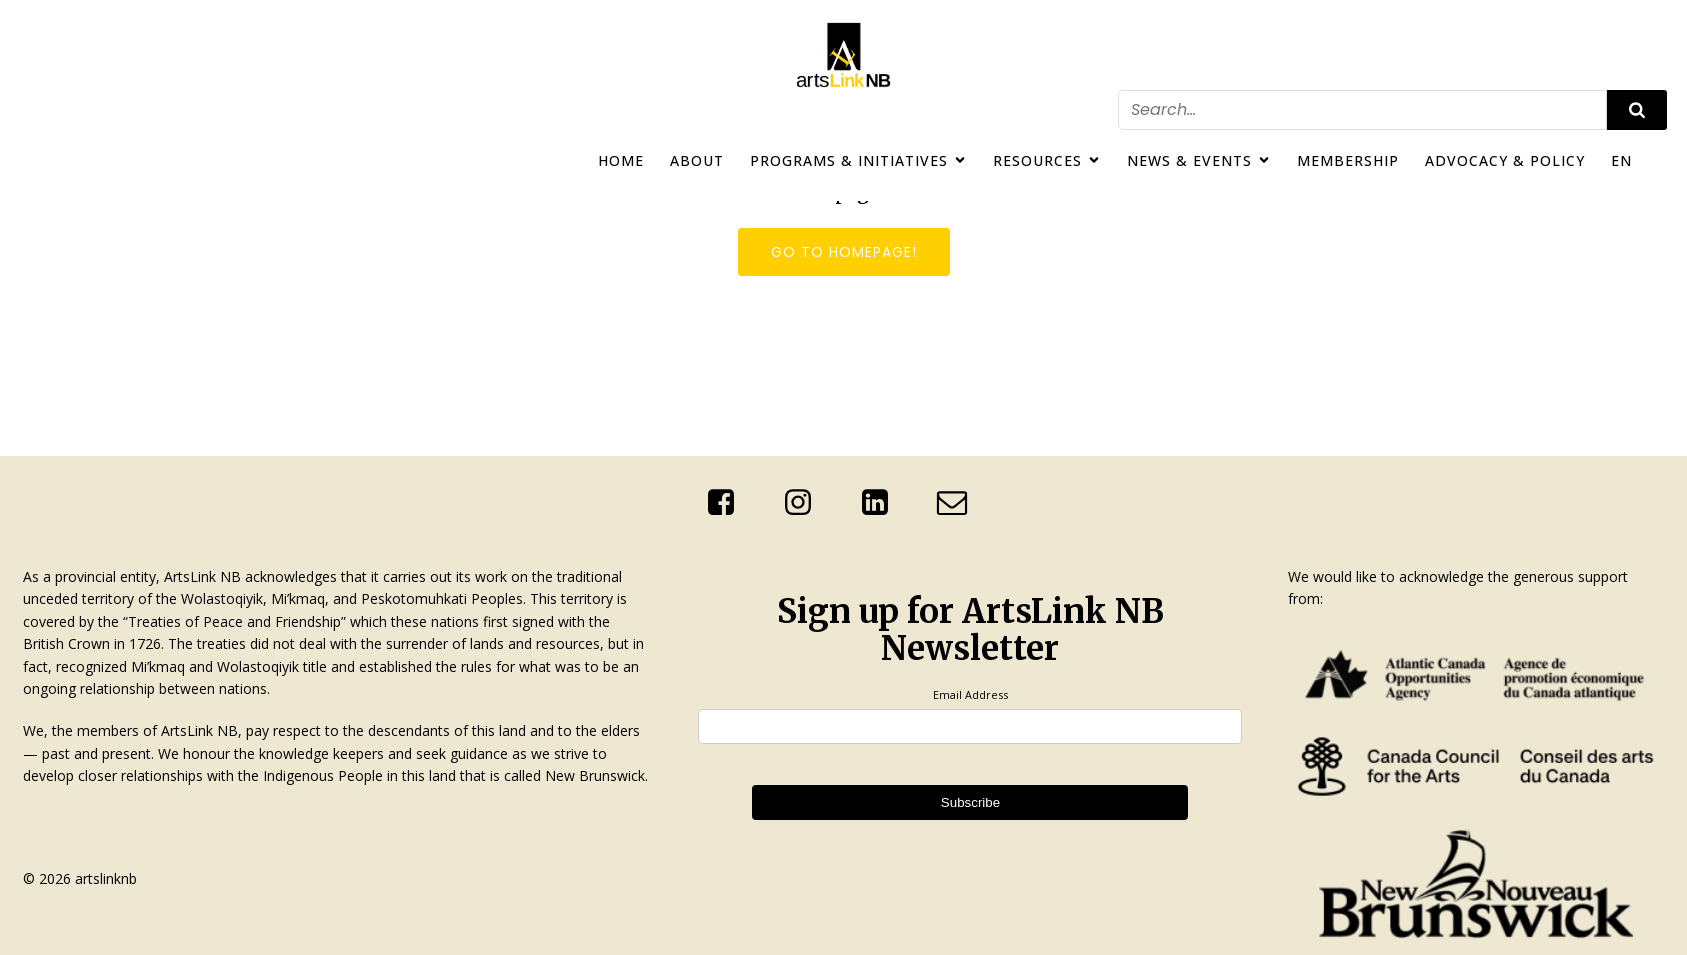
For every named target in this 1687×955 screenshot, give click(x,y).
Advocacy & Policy (1505, 160)
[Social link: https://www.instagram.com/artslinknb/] (805, 503)
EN (1621, 160)
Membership (1348, 160)
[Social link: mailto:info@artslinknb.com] (959, 503)
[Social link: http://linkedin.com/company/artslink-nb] (882, 503)
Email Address (970, 694)
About (697, 160)
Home (621, 160)
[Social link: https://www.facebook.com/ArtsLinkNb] (728, 503)
